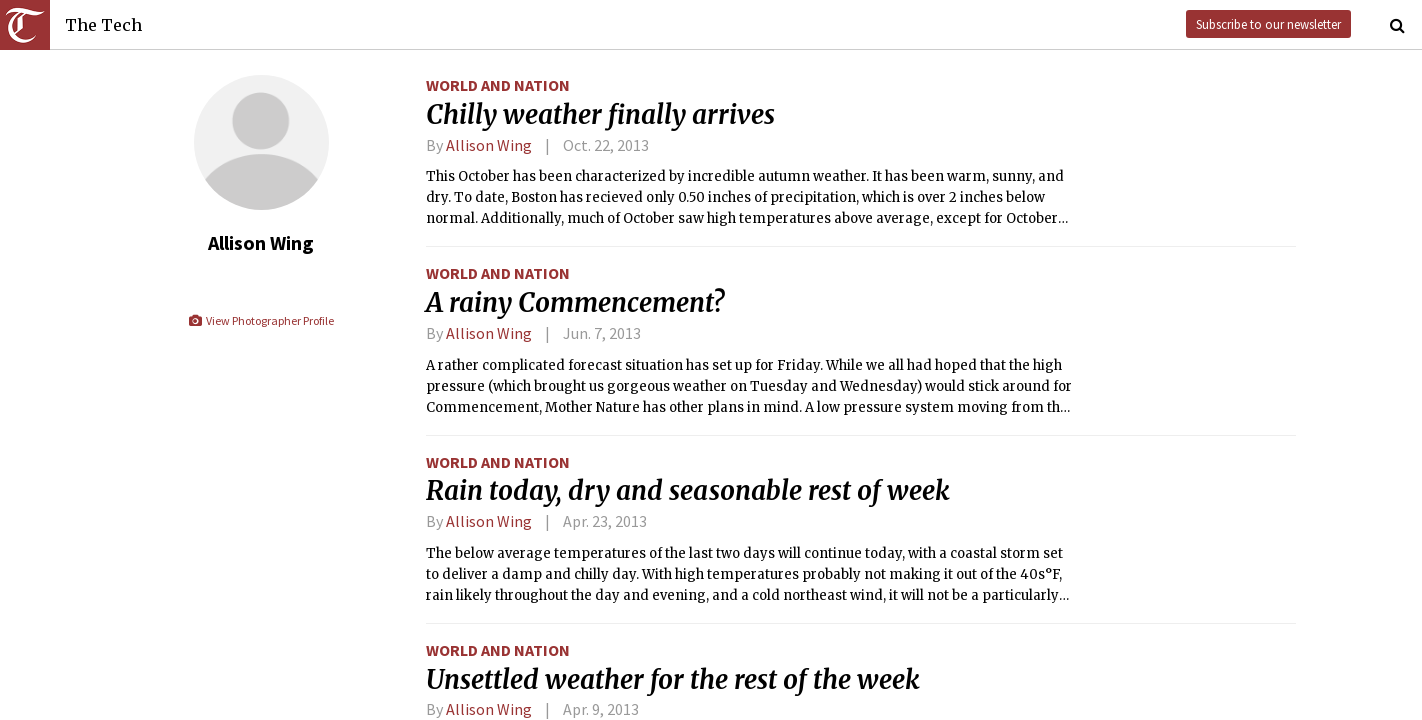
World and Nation (498, 85)
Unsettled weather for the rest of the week (673, 680)
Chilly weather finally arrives (600, 115)
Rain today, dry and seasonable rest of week (688, 491)
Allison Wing (489, 145)
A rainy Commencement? (575, 303)
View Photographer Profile (260, 320)
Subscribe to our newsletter (1268, 24)
